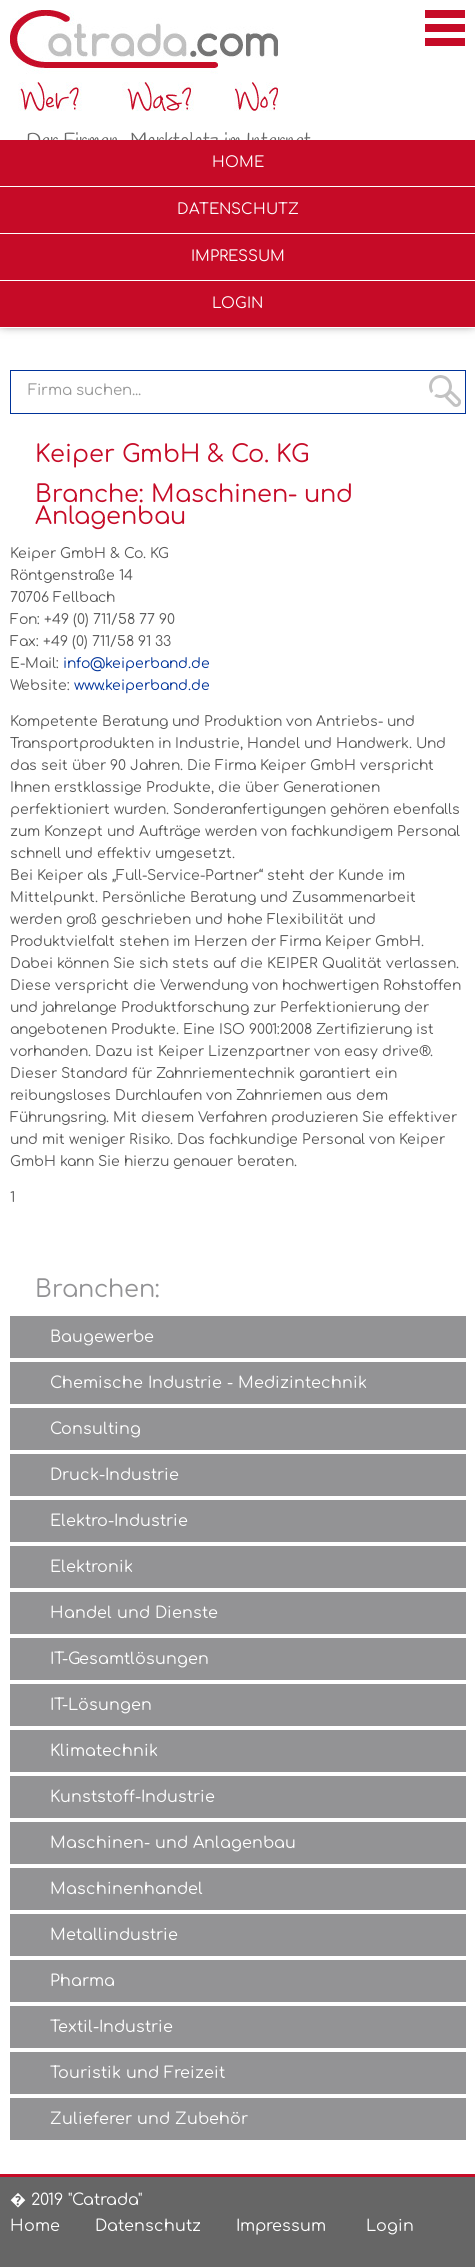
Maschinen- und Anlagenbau (173, 1843)
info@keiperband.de (136, 663)
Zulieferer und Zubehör (149, 2119)
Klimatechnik (104, 1751)
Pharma (82, 1981)
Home (35, 2226)
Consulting (95, 1429)
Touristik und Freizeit (137, 2073)
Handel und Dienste (134, 1613)
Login (390, 2226)
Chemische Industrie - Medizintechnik (208, 1383)
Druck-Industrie (114, 1475)
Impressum (281, 2226)
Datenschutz (148, 2226)
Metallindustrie (114, 1935)
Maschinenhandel (126, 1889)
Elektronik (91, 1567)
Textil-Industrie (111, 2027)
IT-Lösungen (101, 1705)
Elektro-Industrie (119, 1521)
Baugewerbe (102, 1337)
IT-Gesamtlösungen (129, 1659)
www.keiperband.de (142, 685)
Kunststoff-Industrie (132, 1797)
